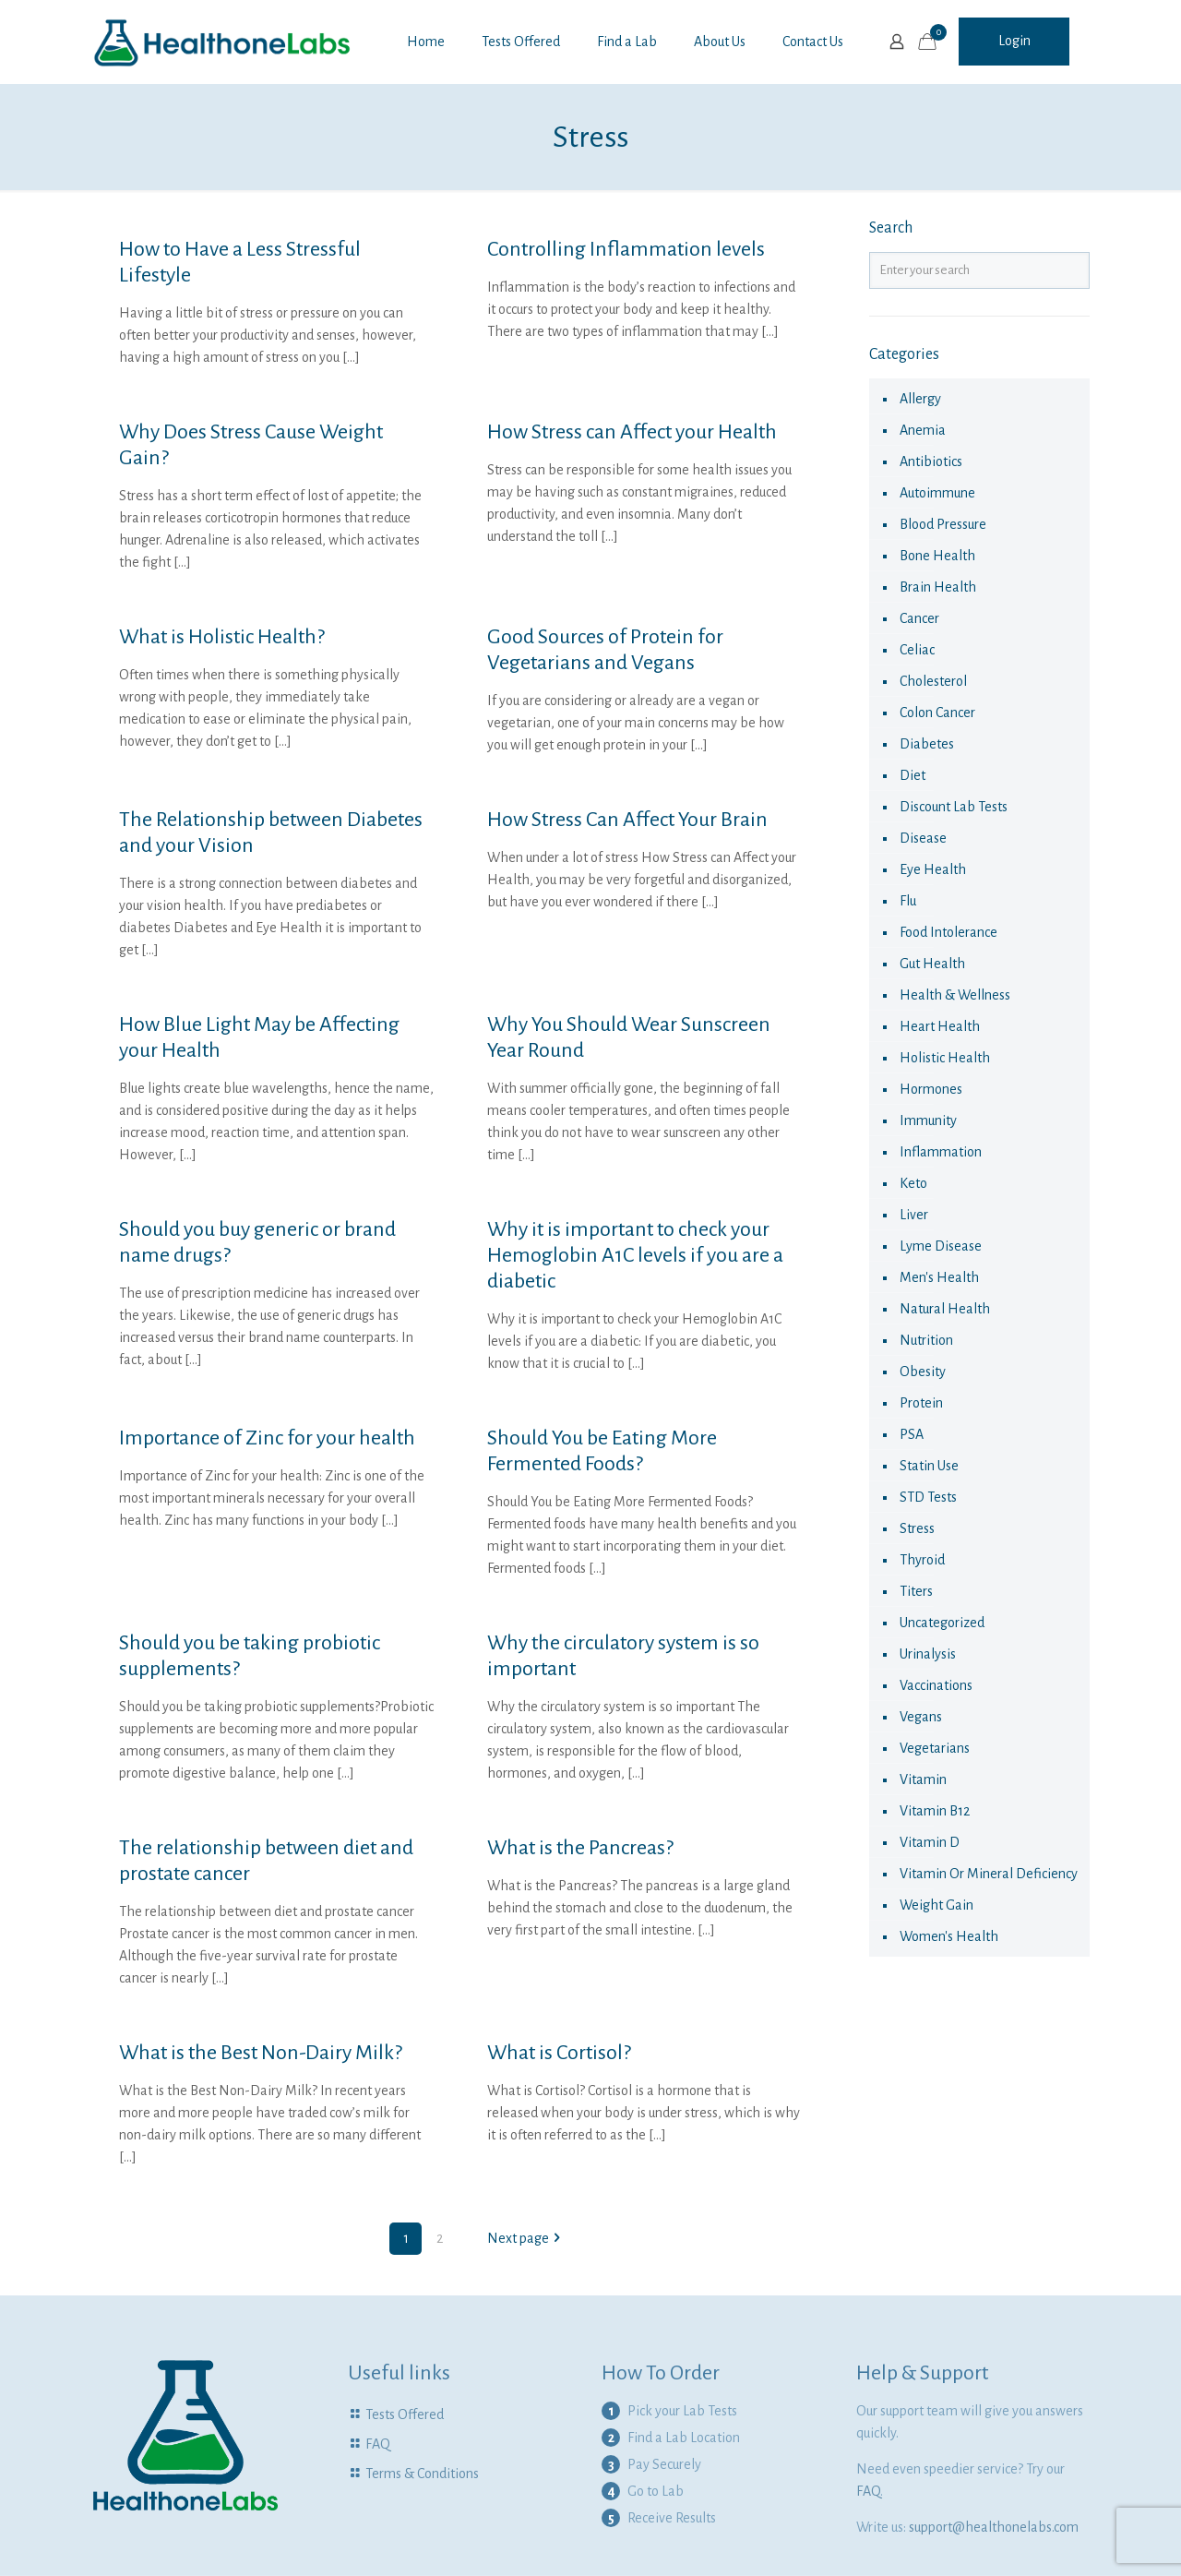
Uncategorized (942, 1622)
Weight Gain (936, 1905)
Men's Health (939, 1277)
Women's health (949, 1936)
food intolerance (948, 932)
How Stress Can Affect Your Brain (627, 820)
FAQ (377, 2444)
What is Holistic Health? (222, 637)
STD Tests (928, 1497)
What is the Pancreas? (580, 1848)
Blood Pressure (943, 524)
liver (914, 1214)
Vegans (921, 1716)
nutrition (926, 1340)
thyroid (922, 1559)
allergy (920, 398)
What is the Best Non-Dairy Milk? (260, 2053)
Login (1014, 40)
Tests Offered (404, 2414)
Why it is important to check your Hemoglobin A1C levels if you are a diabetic (635, 1255)
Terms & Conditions (422, 2473)
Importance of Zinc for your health (267, 1438)
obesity (923, 1371)
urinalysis (928, 1654)
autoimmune (937, 492)
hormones (931, 1089)
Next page (525, 2238)
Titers (916, 1591)
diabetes (927, 744)
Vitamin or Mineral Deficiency (989, 1873)
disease (923, 838)
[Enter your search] (980, 270)
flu (908, 900)
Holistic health (945, 1057)
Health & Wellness (955, 995)
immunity (928, 1120)
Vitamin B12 (935, 1810)
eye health (933, 869)
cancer (919, 618)
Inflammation (941, 1151)
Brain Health (938, 587)
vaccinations (936, 1685)
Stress (917, 1528)
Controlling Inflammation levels (626, 249)
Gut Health (932, 963)
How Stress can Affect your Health (632, 432)
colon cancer (937, 712)
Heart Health (940, 1026)
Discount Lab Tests (954, 806)
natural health (945, 1308)
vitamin (923, 1779)
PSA (912, 1434)
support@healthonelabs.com (994, 2527)
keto (913, 1183)
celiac (917, 649)
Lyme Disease (941, 1246)
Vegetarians (935, 1748)
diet (912, 775)
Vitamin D (930, 1842)
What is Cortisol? (559, 2053)
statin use (929, 1465)
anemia (923, 430)
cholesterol (933, 681)
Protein (921, 1403)
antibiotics (931, 461)
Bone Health (937, 555)
